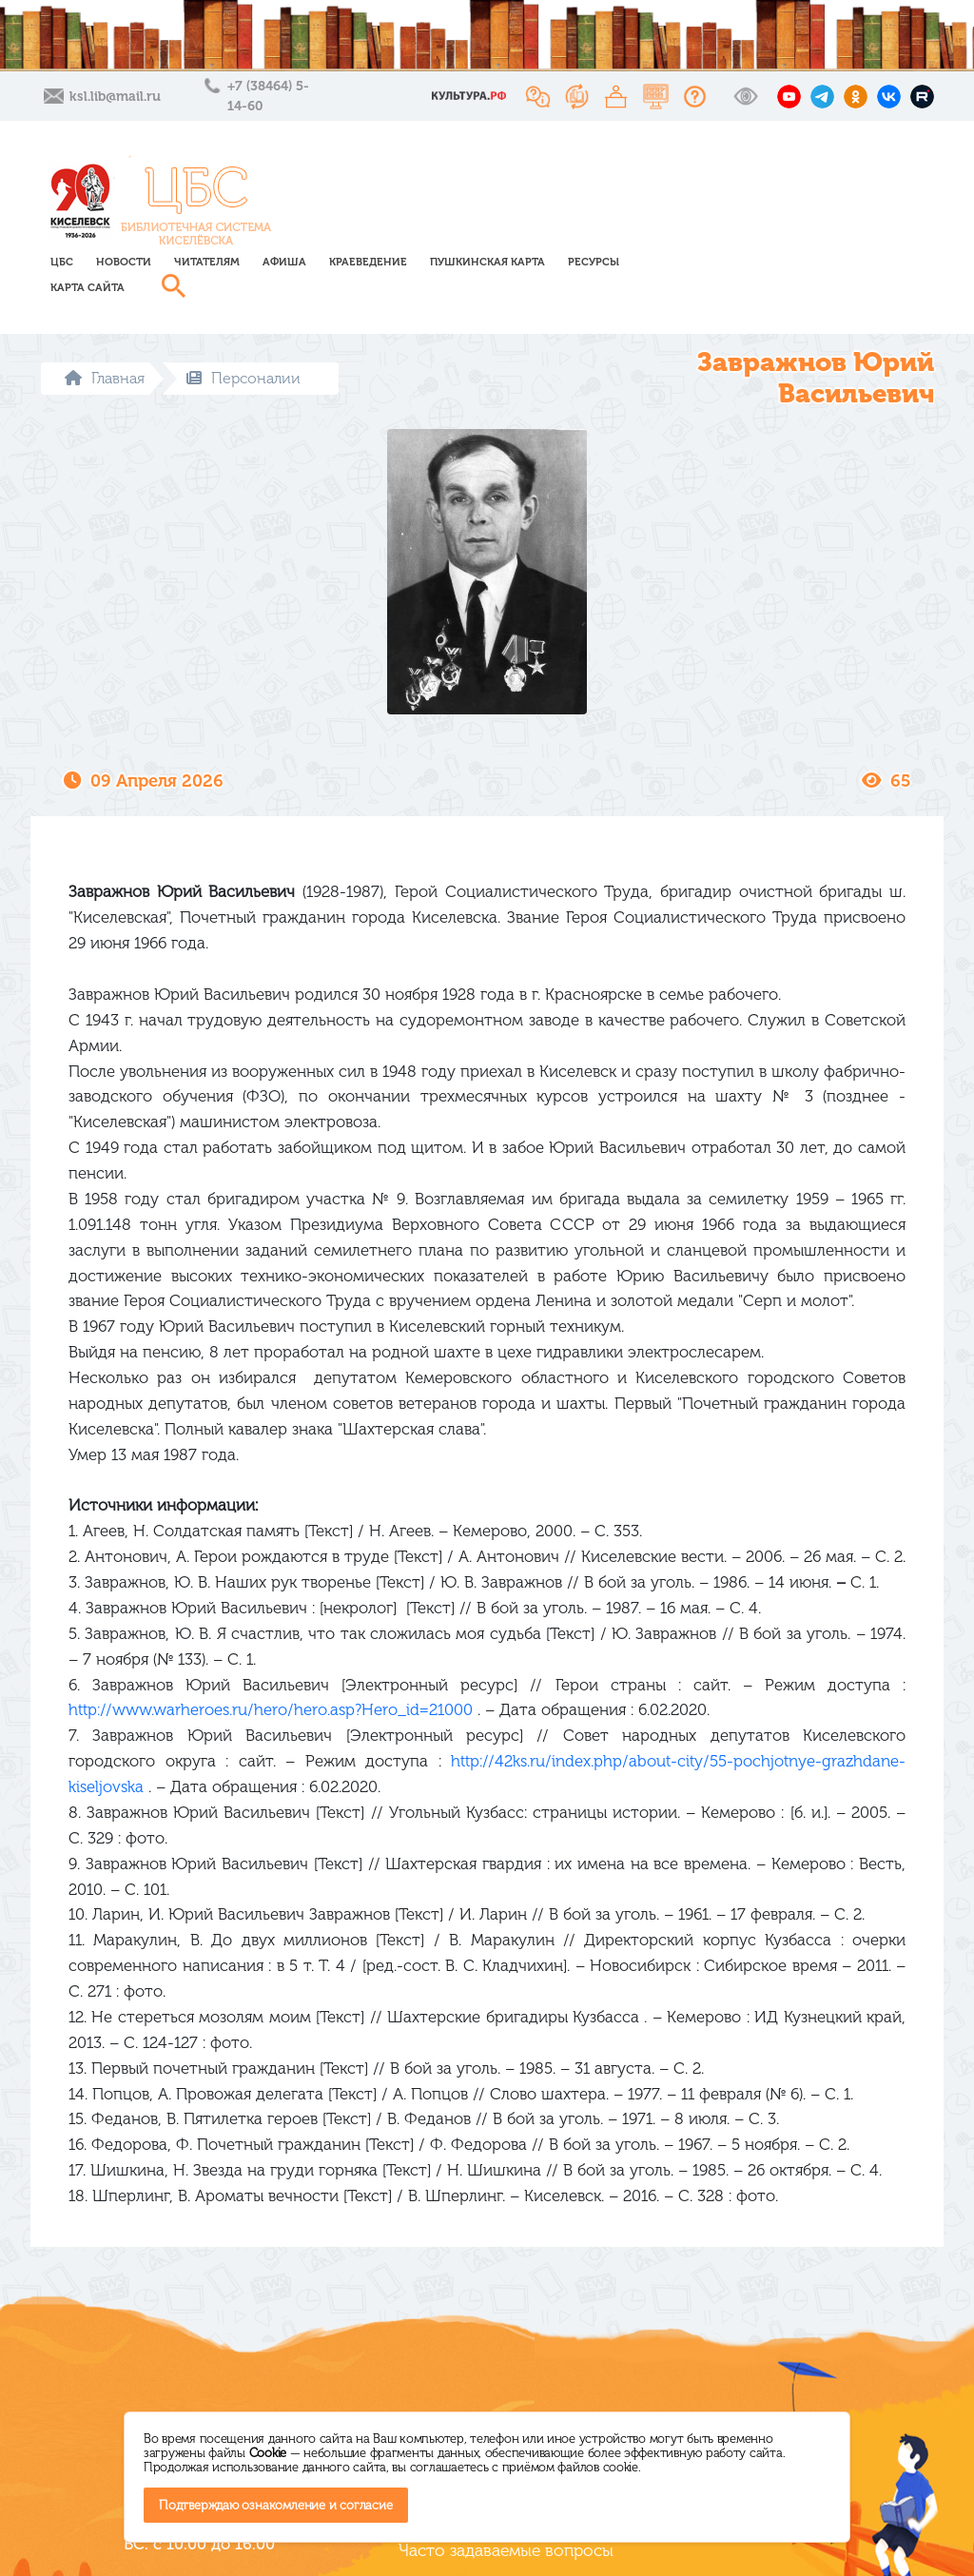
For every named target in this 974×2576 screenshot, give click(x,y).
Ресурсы (821, 188)
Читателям (435, 188)
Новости (352, 188)
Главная (105, 327)
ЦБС (290, 188)
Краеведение (596, 188)
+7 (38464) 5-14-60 (268, 96)
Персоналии (243, 327)
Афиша (513, 188)
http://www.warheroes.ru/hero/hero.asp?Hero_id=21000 (270, 1659)
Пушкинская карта (715, 188)
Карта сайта (316, 214)
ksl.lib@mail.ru (115, 96)
